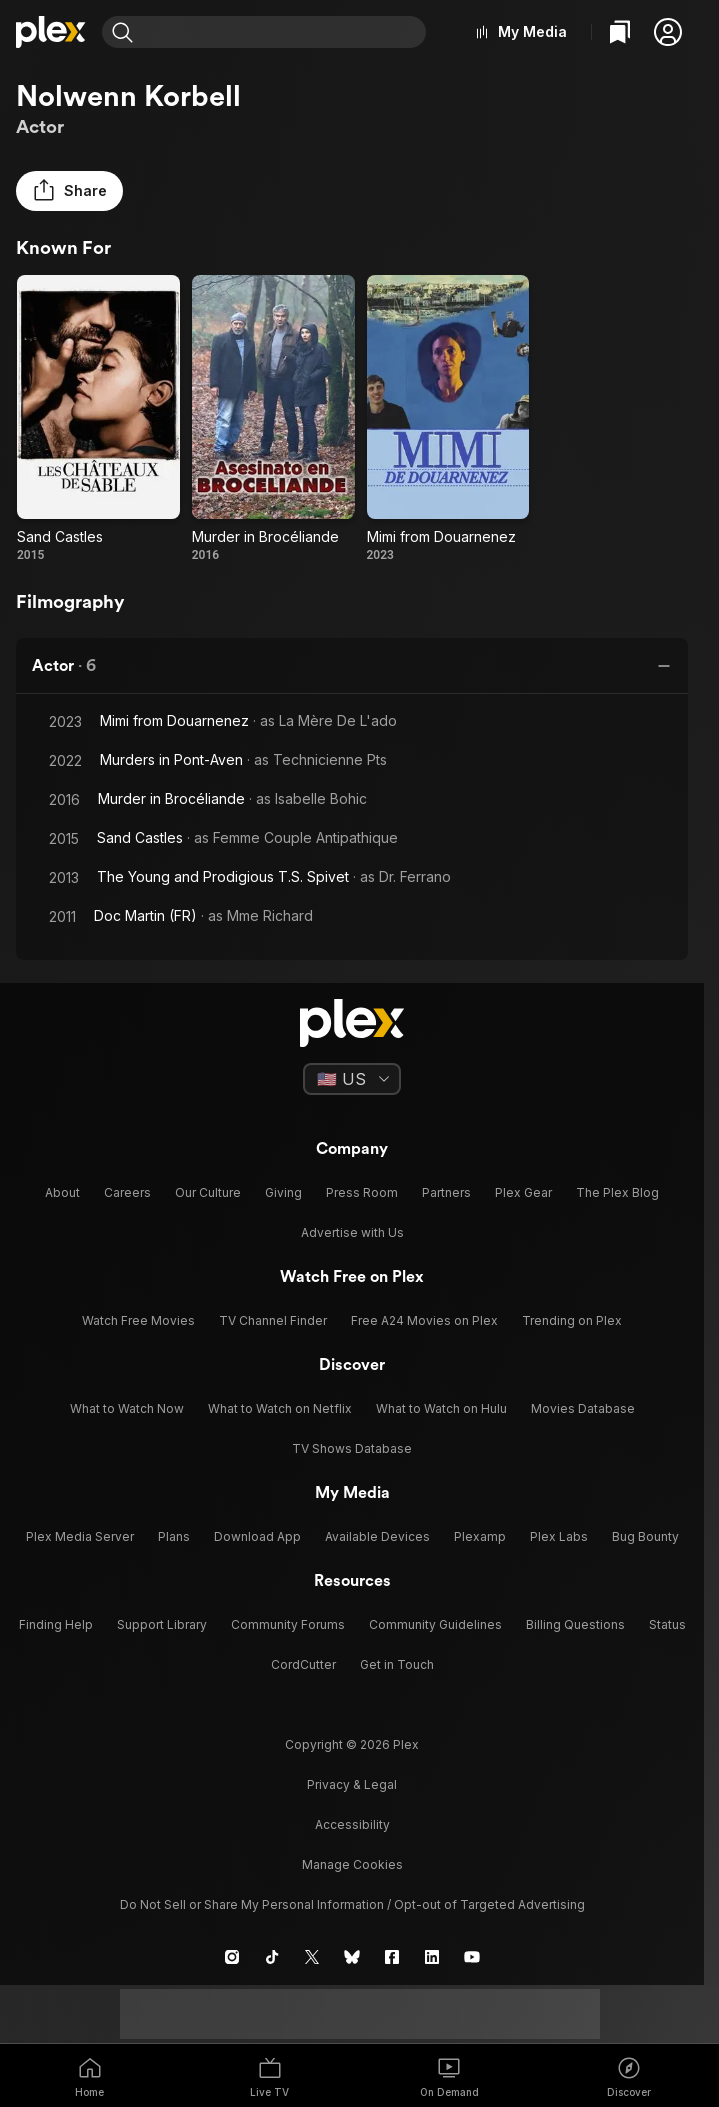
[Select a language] (352, 1079)
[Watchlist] (620, 32)
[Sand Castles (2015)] (98, 419)
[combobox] (284, 32)
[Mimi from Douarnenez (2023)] (448, 419)
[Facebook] (392, 1957)
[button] (668, 32)
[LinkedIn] (432, 1957)
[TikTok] (272, 1957)
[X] (312, 1957)
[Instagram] (232, 1957)
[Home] (51, 32)
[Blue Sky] (352, 1957)
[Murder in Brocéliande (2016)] (273, 419)
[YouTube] (472, 1957)
